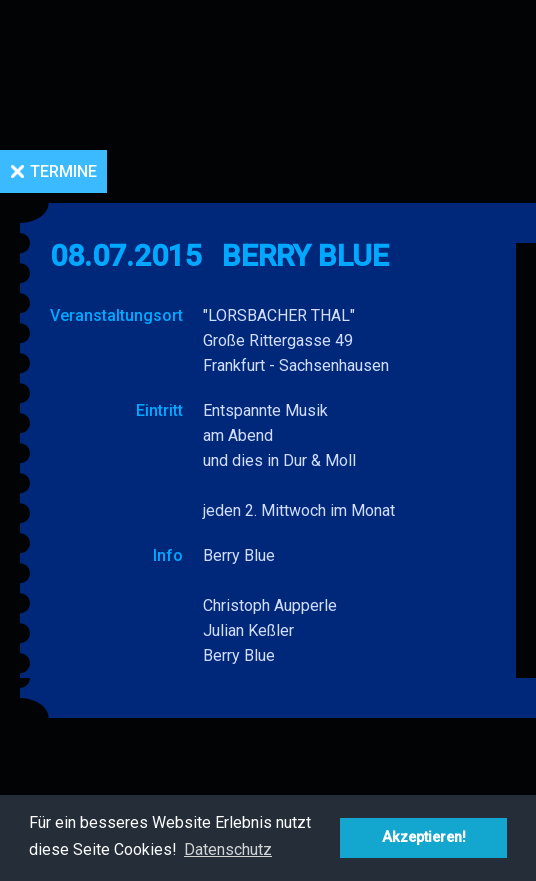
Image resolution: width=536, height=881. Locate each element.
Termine (63, 171)
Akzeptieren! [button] (424, 837)
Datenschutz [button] (228, 849)
